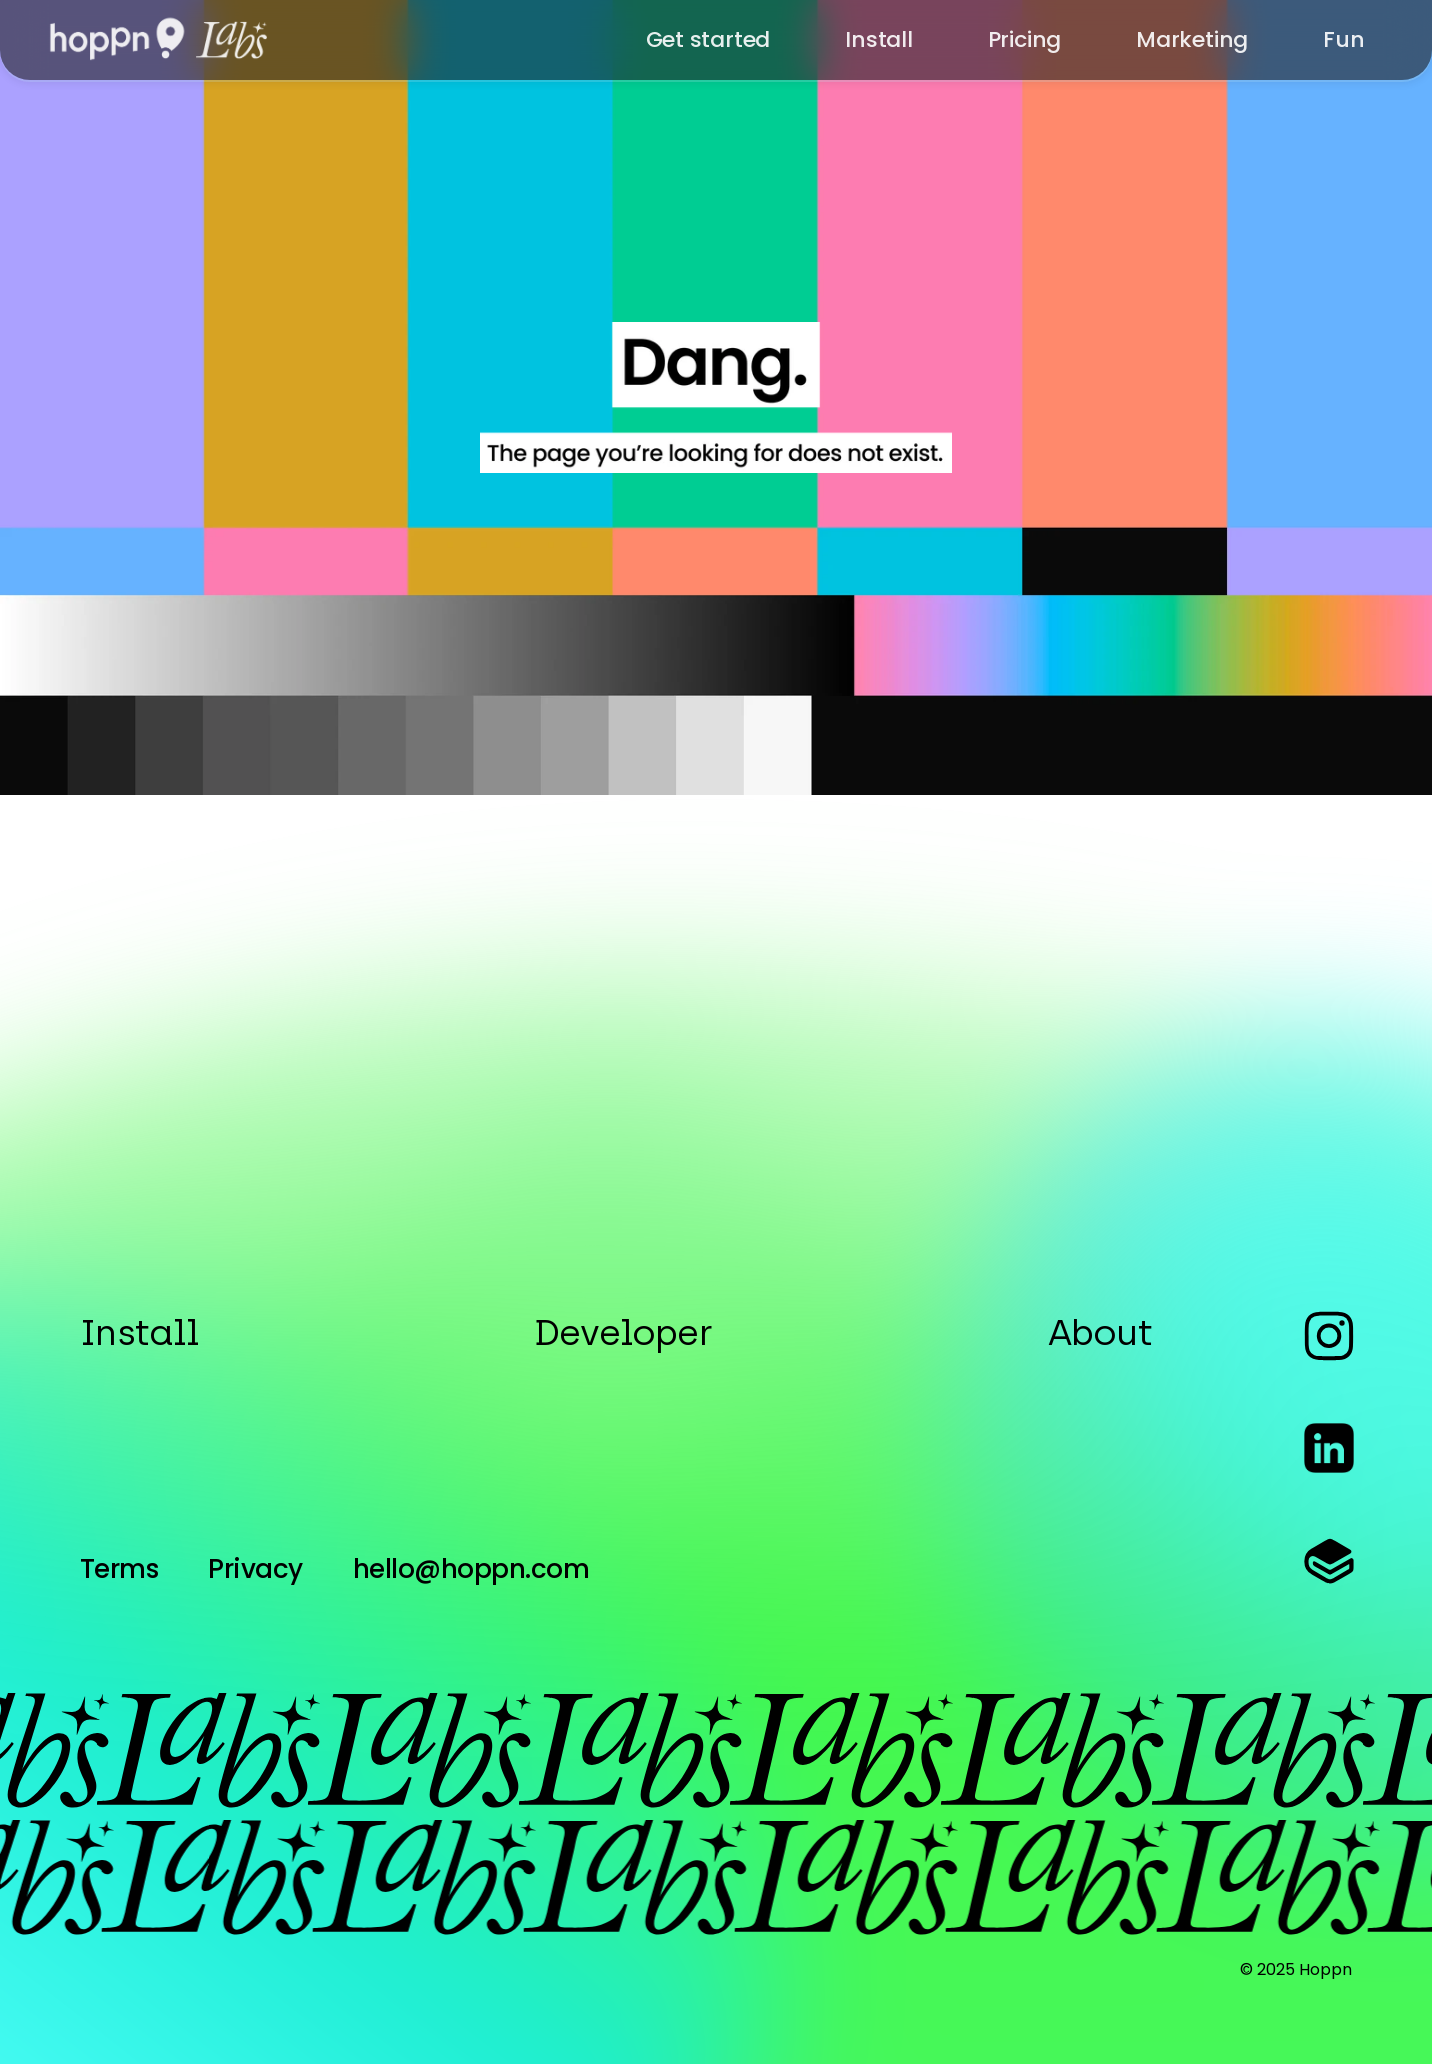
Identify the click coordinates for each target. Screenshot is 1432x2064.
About (1100, 1332)
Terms (119, 1569)
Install (139, 1332)
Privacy (255, 1569)
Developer (623, 1332)
